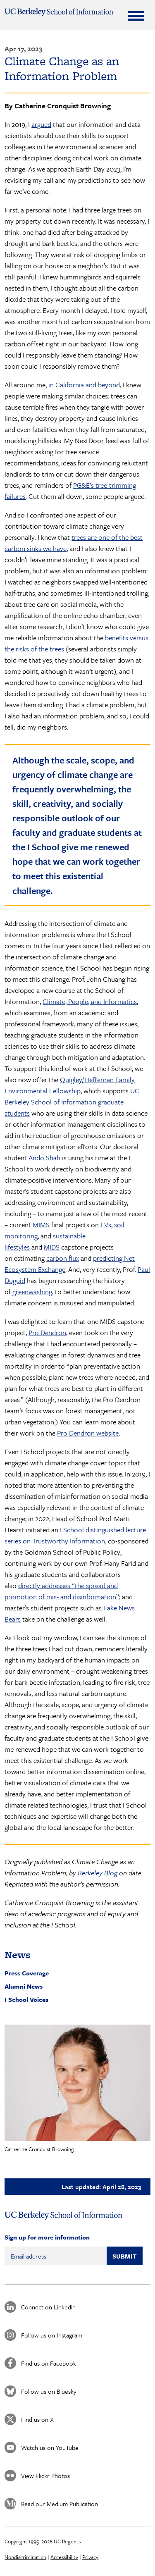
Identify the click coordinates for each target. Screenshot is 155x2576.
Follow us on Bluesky (48, 2391)
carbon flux (62, 1258)
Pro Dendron (47, 1332)
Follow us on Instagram (51, 2335)
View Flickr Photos (45, 2475)
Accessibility (64, 2557)
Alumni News (24, 1986)
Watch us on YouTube (50, 2447)
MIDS (52, 1247)
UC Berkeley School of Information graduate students (72, 1101)
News (18, 1954)
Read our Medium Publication (59, 2503)
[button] (77, 2083)
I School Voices (26, 1999)
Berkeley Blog (97, 1873)
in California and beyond (84, 384)
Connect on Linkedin (48, 2306)
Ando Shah (44, 1157)
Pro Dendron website (88, 1433)
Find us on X (37, 2419)
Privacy (90, 2557)
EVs (105, 1224)
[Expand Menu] (136, 15)
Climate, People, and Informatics (90, 1001)
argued (41, 124)
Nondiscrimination (25, 2557)
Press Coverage (27, 1972)
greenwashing (32, 1291)
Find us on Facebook (48, 2363)
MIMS (41, 1224)
